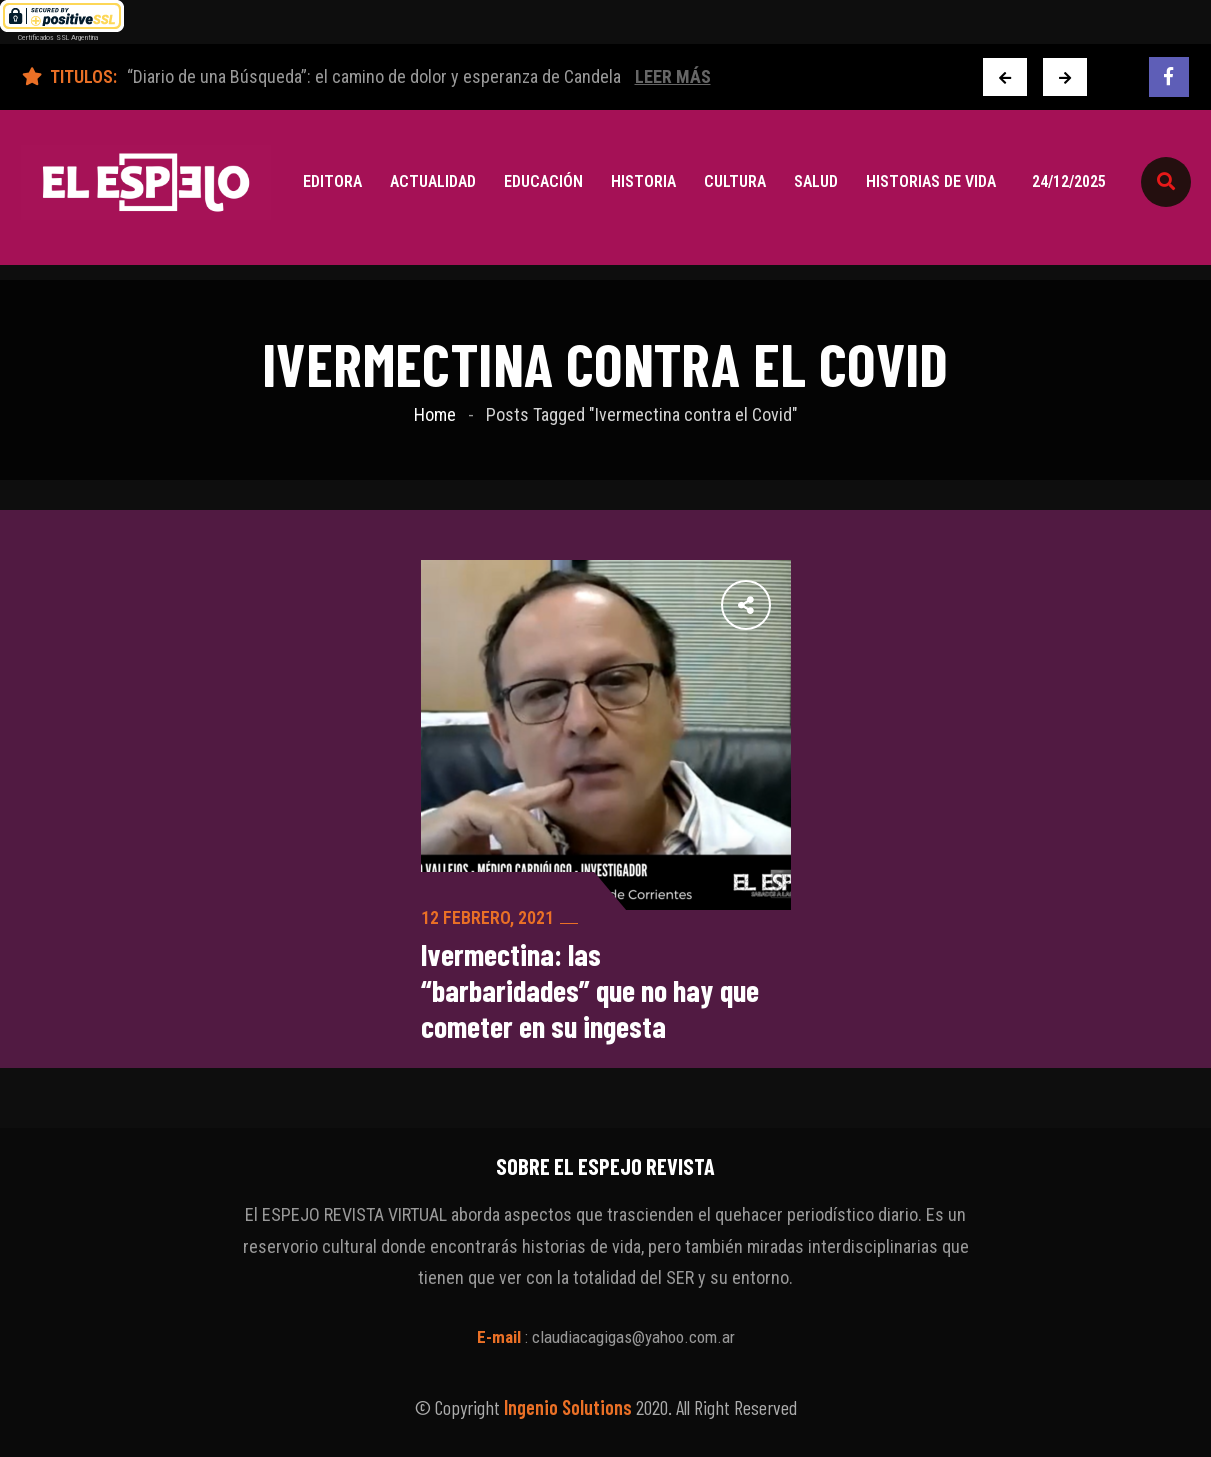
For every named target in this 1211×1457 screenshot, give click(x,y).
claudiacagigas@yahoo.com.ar (633, 1337)
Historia (643, 181)
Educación (543, 181)
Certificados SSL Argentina (58, 37)
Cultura (735, 181)
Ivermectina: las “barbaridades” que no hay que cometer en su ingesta (590, 990)
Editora (332, 181)
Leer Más (673, 76)
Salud (816, 181)
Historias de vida (931, 181)
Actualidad (433, 181)
